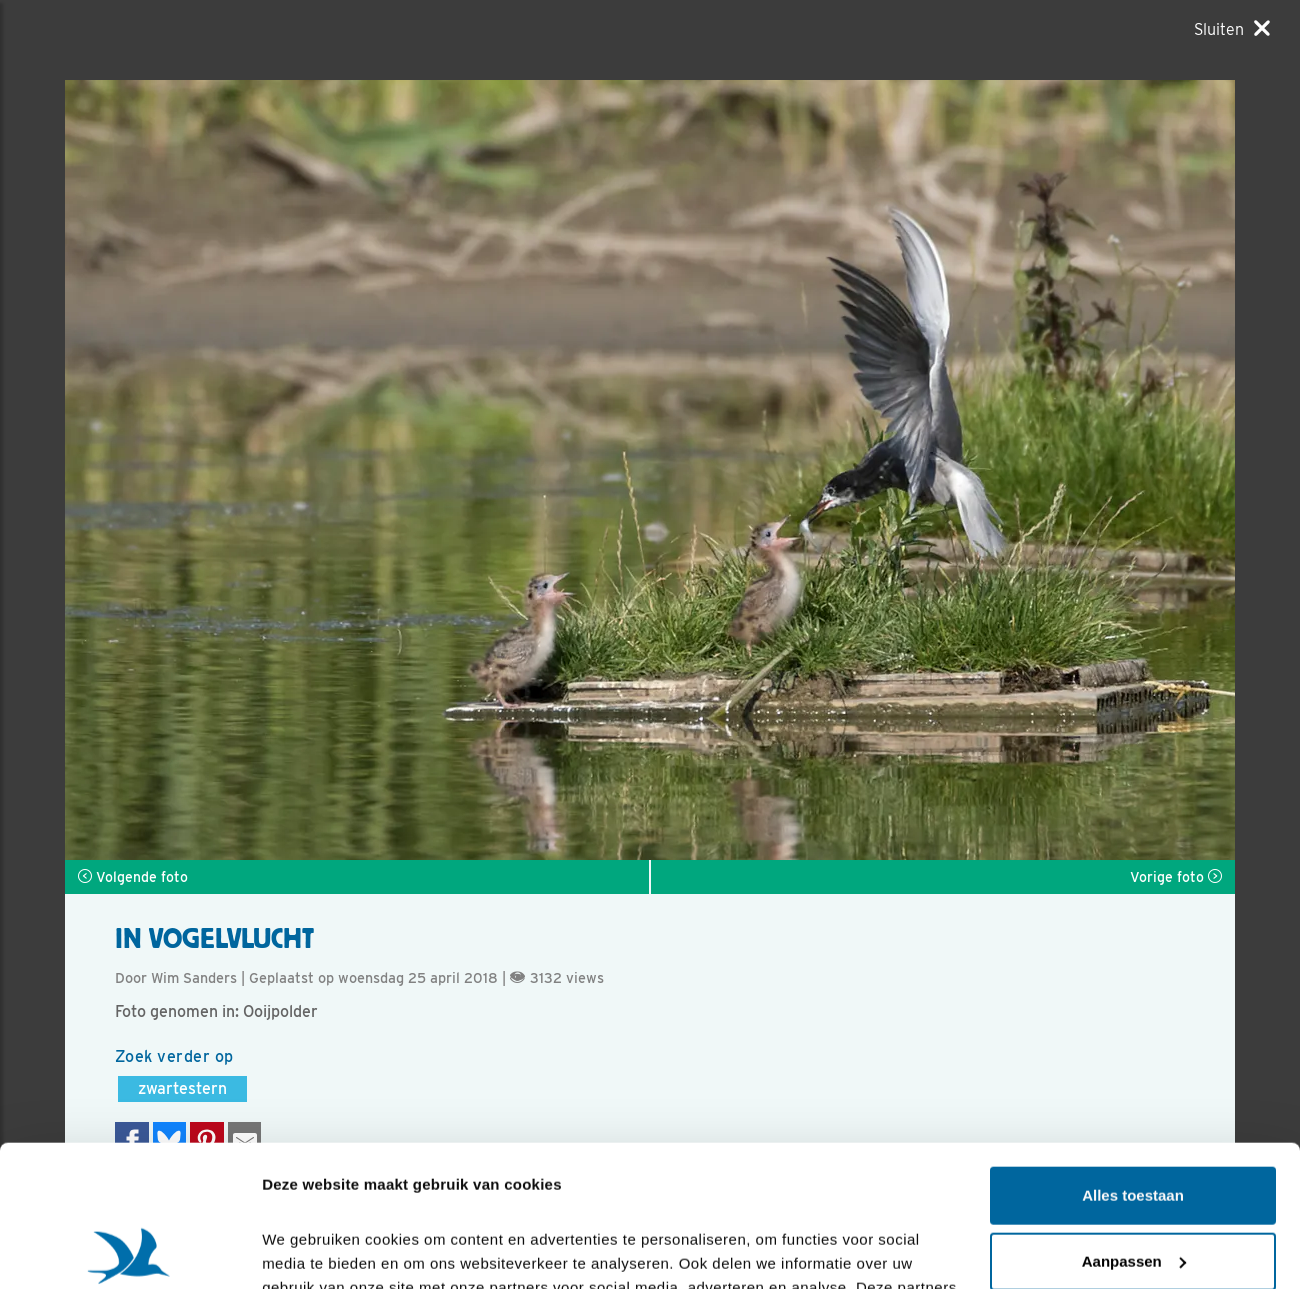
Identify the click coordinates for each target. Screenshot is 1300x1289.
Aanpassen (1134, 1119)
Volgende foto (133, 877)
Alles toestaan (1133, 1054)
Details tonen (309, 1249)
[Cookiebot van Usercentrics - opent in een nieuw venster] (129, 1250)
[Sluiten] (1232, 29)
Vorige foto (1176, 877)
